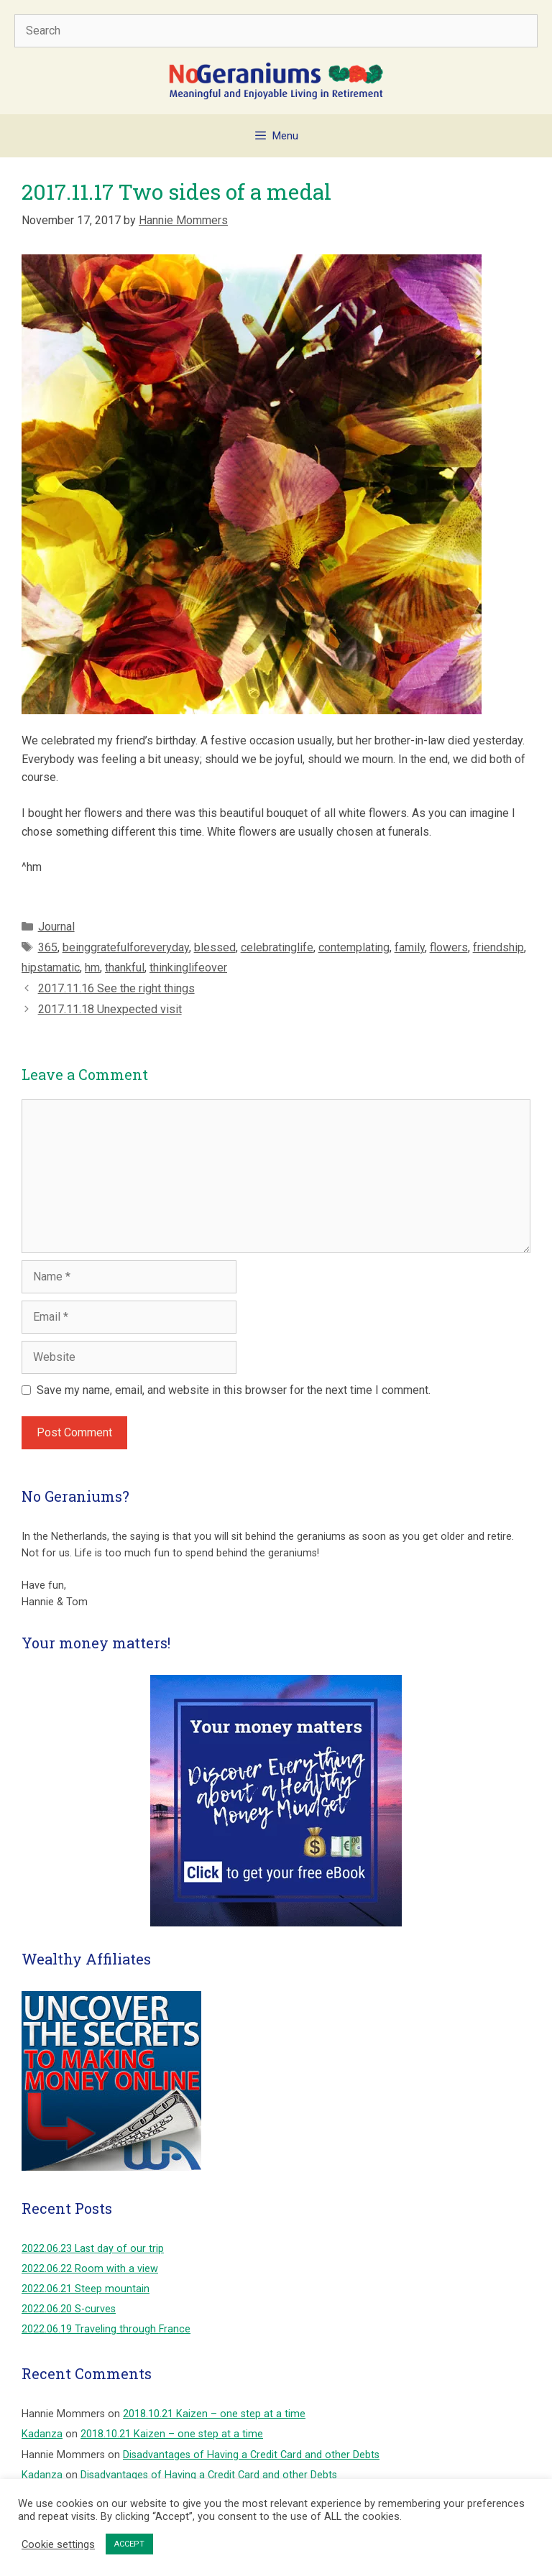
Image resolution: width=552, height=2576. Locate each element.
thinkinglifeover (188, 967)
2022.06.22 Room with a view (90, 2269)
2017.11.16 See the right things (116, 988)
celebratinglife (277, 947)
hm (92, 967)
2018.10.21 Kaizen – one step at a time (214, 2414)
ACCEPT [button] (129, 2544)
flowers (449, 947)
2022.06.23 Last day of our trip (93, 2249)
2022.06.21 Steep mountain (86, 2289)
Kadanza (42, 2434)
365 (48, 947)
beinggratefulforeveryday (126, 947)
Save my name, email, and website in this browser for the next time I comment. (234, 1390)
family (410, 947)
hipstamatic (51, 967)
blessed (215, 947)
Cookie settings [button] (58, 2544)
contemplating (354, 947)
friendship (498, 947)
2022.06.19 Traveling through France (106, 2329)
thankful (124, 967)
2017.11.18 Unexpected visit (110, 1009)
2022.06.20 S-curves (69, 2309)
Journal (56, 926)
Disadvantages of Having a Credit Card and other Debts (251, 2455)
